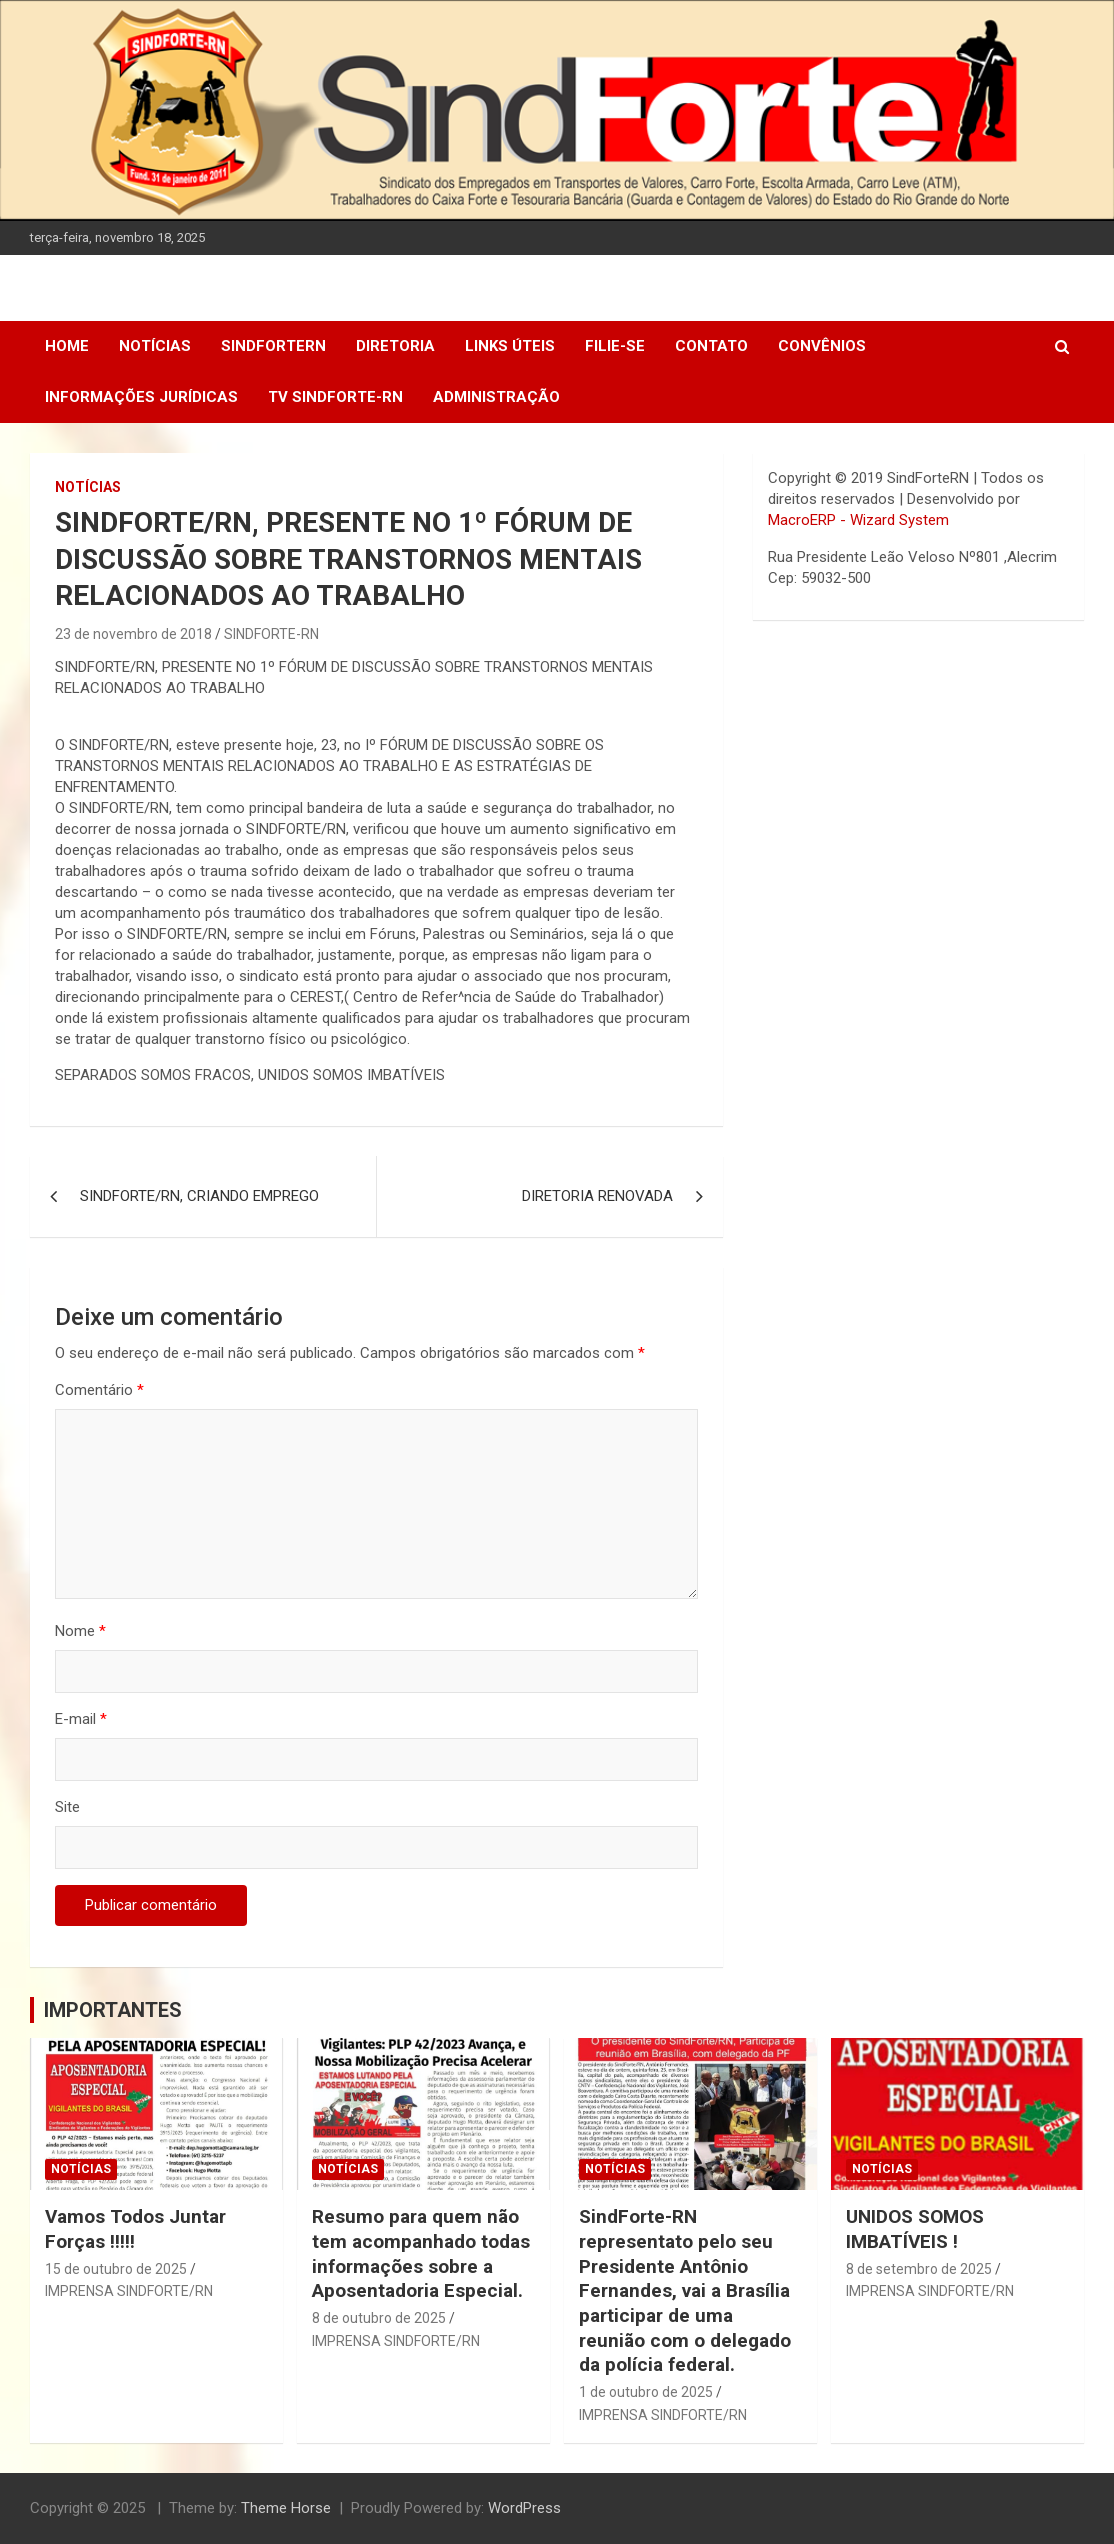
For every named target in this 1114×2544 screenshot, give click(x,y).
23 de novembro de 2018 (133, 634)
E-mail (81, 1719)
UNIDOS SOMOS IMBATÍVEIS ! (915, 2229)
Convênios (822, 346)
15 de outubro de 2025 (116, 2269)
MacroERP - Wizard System (858, 520)
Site (67, 1807)
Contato (711, 346)
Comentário (99, 1390)
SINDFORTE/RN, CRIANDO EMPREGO (199, 1196)
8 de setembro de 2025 (919, 2269)
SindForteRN (273, 346)
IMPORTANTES (113, 2010)
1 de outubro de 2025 (646, 2392)
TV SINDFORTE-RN (335, 397)
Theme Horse (286, 2508)
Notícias (155, 346)
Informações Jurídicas (141, 397)
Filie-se (615, 346)
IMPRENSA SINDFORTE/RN (129, 2291)
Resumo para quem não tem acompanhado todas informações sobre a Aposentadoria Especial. (421, 2253)
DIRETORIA (395, 346)
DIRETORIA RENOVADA (597, 1196)
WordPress (524, 2508)
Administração (496, 397)
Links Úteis (510, 346)
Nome (80, 1631)
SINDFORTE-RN (271, 634)
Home (67, 346)
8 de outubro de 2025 (379, 2318)
